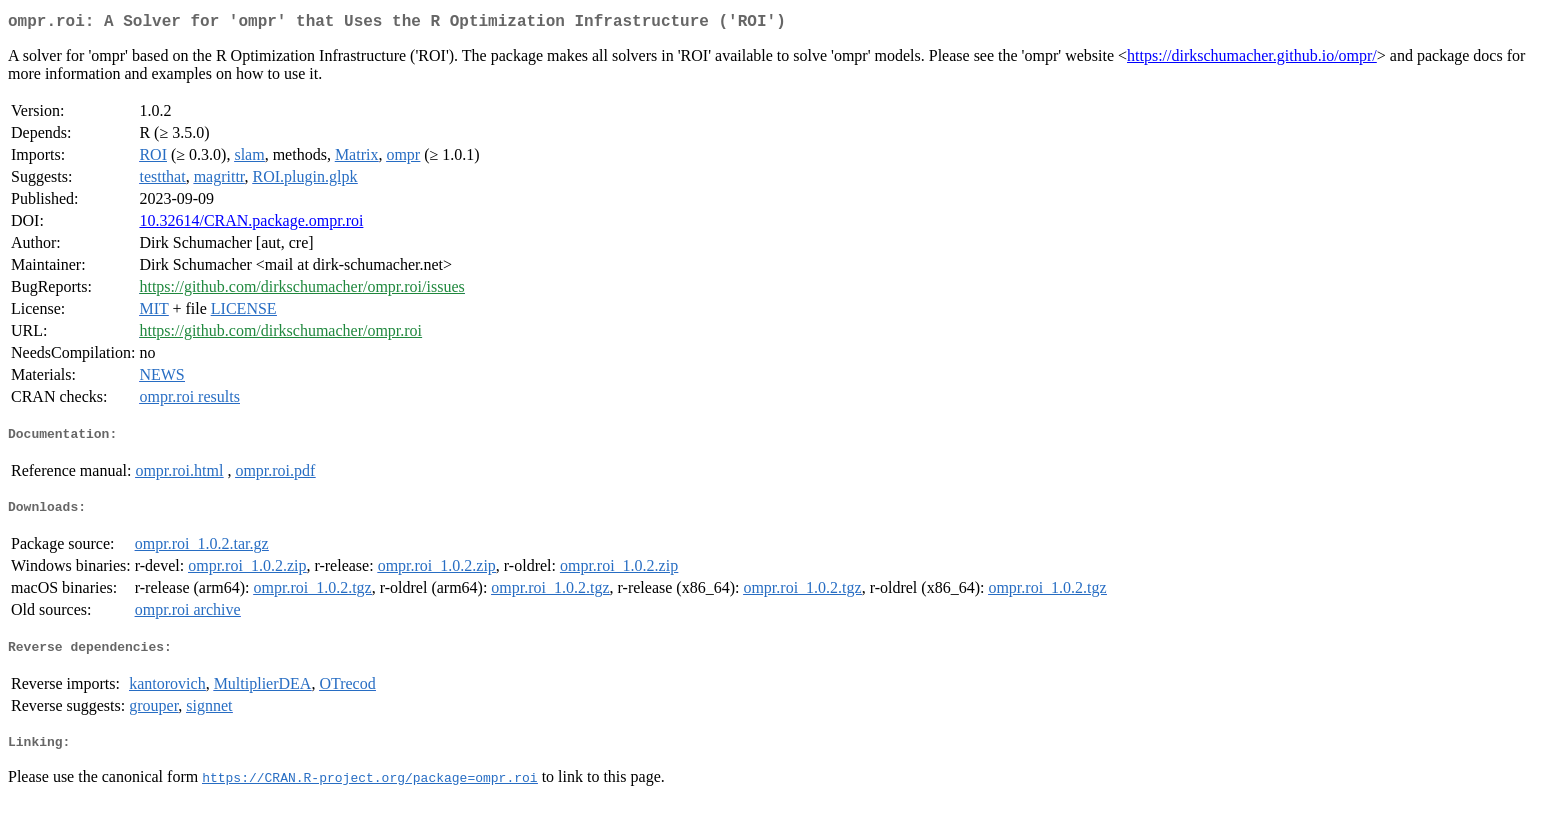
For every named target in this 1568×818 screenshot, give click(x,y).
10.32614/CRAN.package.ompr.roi (251, 224)
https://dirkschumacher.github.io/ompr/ (1252, 59)
